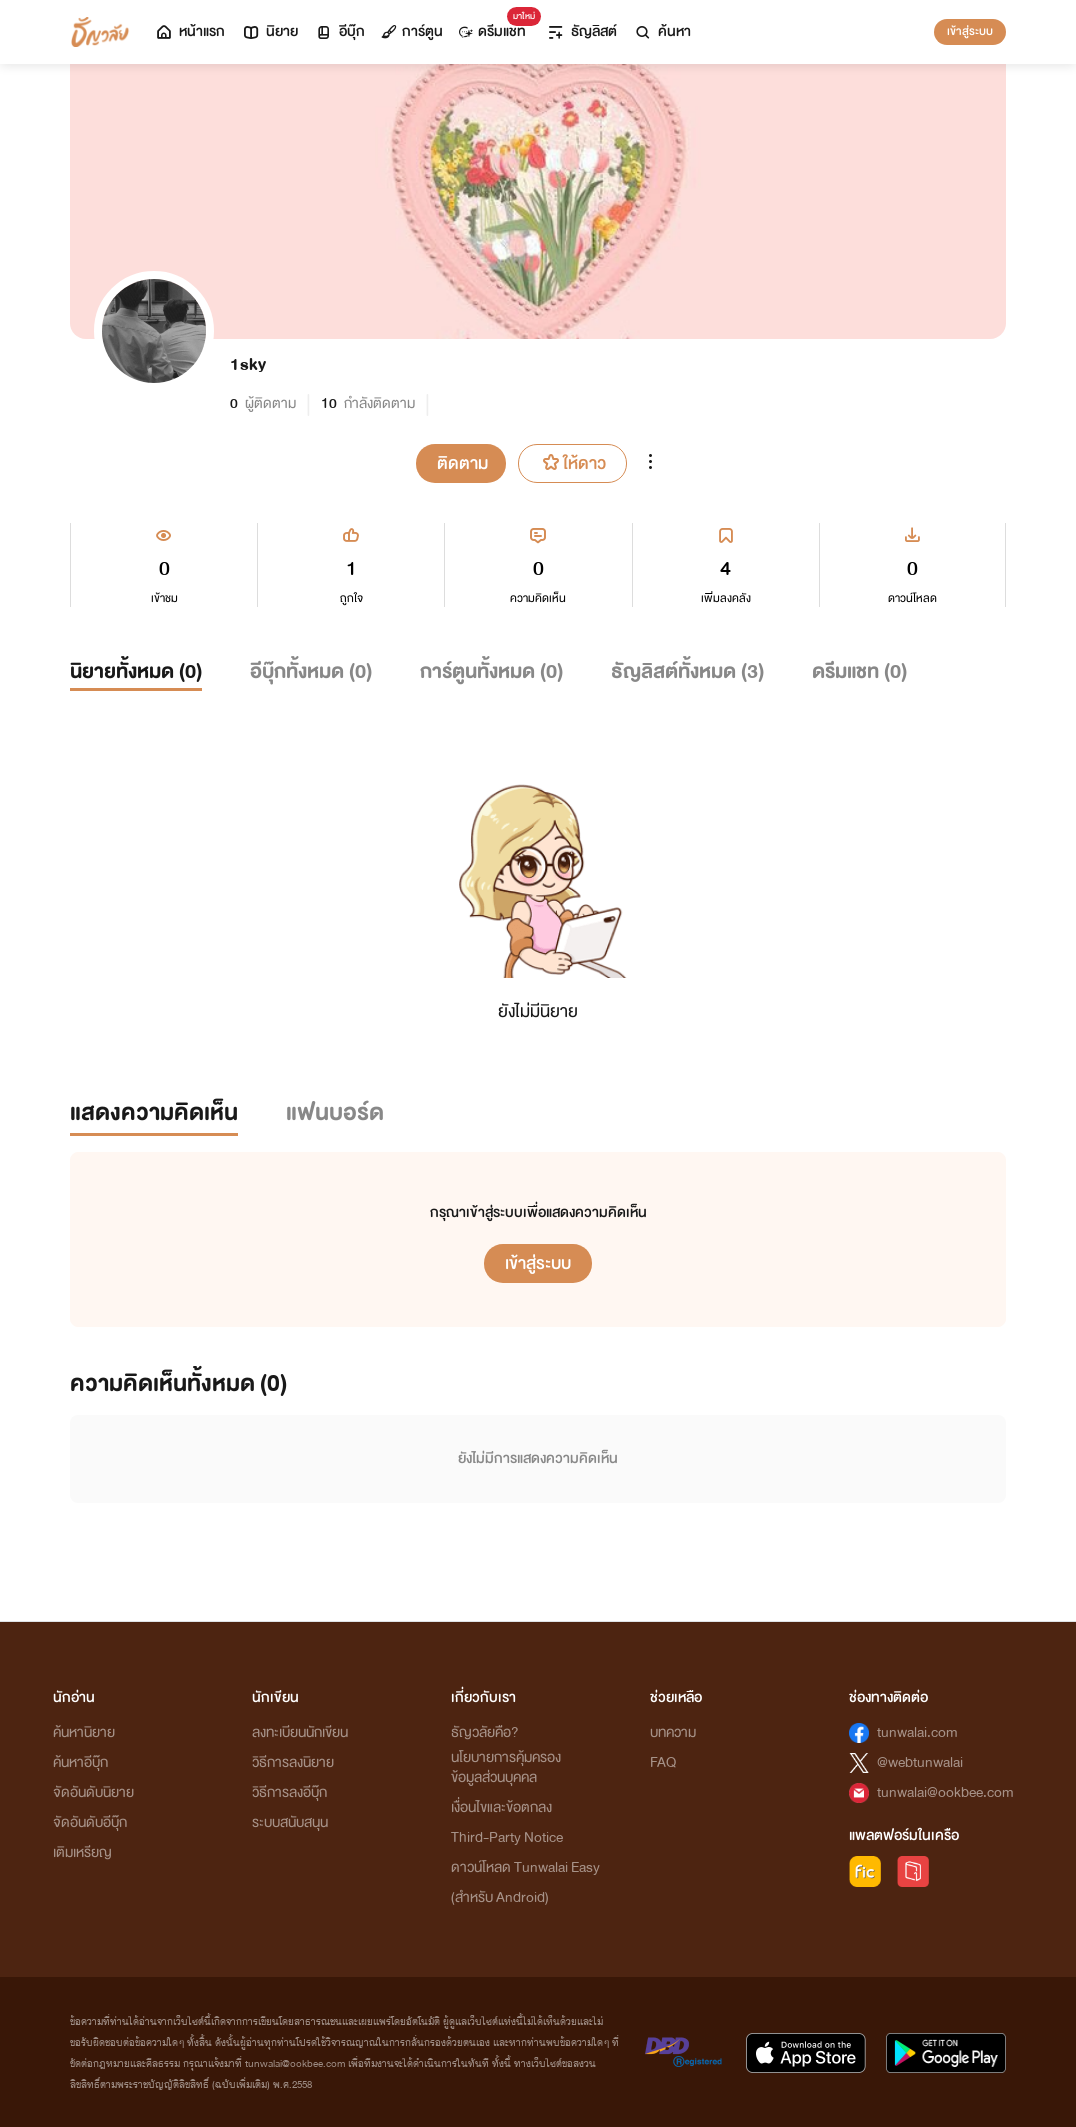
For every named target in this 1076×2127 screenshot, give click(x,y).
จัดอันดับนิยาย (93, 1792)
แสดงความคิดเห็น (154, 1112)
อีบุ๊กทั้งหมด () (311, 671)
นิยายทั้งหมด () (136, 671)
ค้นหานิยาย (84, 1732)
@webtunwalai (920, 1762)
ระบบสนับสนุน (290, 1822)
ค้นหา (662, 31)
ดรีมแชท (496, 26)
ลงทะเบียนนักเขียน (300, 1732)
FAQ (663, 1762)
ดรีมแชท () (859, 671)
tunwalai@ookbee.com (945, 1792)
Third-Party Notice (507, 1837)
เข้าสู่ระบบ (970, 31)
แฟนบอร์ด (335, 1112)
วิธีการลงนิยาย (293, 1762)
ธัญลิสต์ (581, 31)
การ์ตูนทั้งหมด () (491, 671)
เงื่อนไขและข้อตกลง (501, 1807)
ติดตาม (462, 463)
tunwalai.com (917, 1732)
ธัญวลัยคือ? (485, 1732)
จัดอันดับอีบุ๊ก (90, 1822)
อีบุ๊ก (339, 31)
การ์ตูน (412, 31)
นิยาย (269, 31)
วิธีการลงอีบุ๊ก (289, 1792)
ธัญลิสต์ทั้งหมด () (687, 671)
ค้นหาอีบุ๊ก (80, 1762)
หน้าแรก (189, 31)
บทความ (673, 1732)
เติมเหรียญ (82, 1852)
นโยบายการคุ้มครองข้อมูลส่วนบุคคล (506, 1767)
